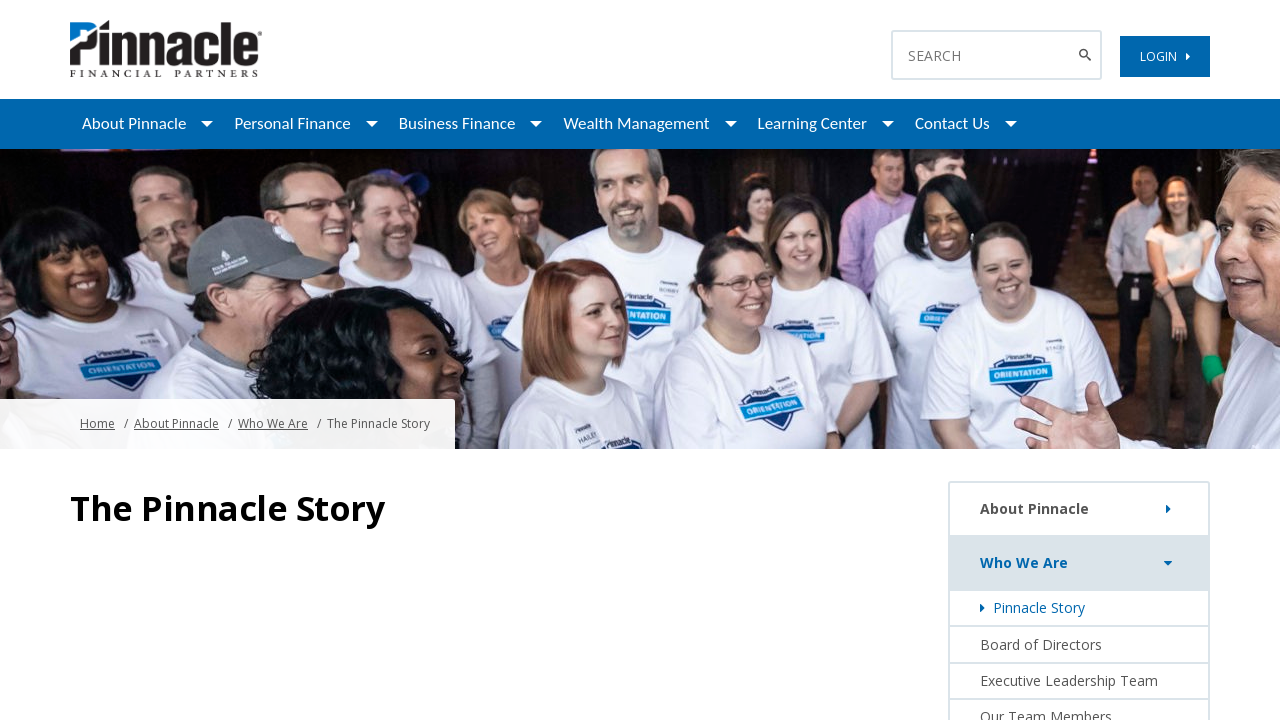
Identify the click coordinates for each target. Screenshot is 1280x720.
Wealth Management (636, 123)
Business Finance (457, 123)
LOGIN (1165, 56)
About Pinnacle (134, 123)
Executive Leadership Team (1069, 680)
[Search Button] (1087, 55)
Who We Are (273, 423)
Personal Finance (292, 123)
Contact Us (952, 123)
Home (97, 423)
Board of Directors (1041, 644)
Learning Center (812, 123)
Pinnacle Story (1032, 607)
